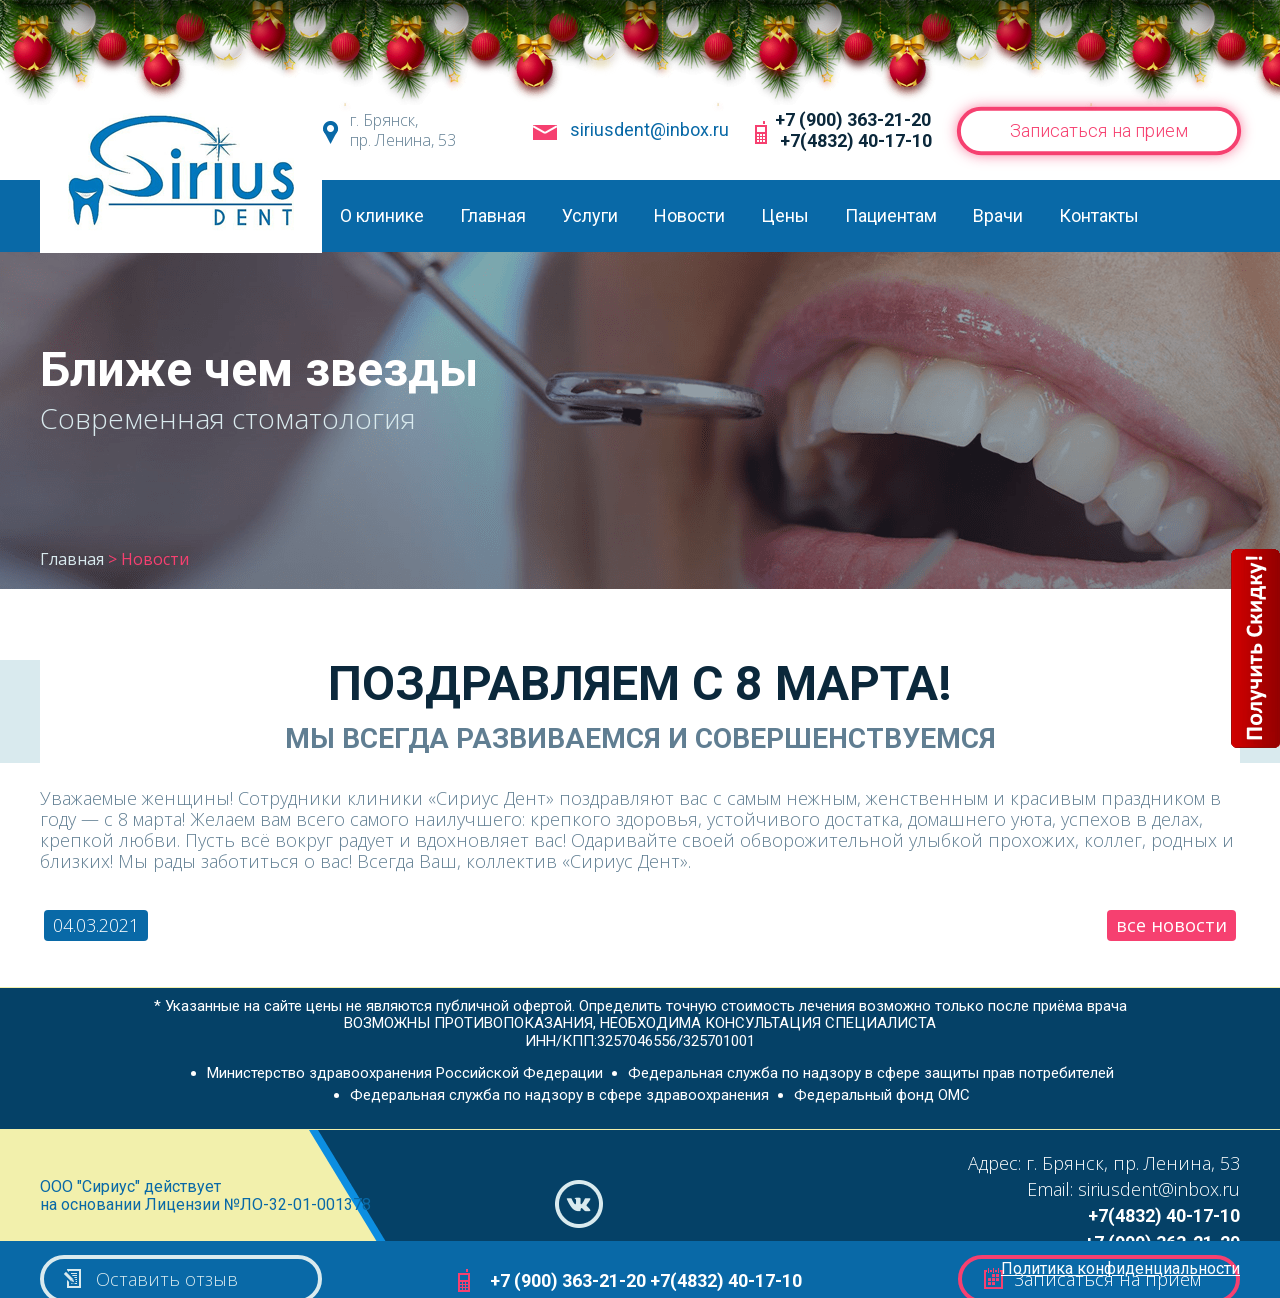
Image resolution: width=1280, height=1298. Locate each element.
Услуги (590, 215)
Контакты (1099, 215)
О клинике (382, 215)
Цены (785, 215)
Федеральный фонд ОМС (882, 1095)
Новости (689, 215)
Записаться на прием (1098, 130)
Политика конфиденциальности (1120, 1268)
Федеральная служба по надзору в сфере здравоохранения (559, 1095)
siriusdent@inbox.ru (649, 130)
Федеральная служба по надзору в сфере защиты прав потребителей (871, 1073)
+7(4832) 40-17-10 (856, 140)
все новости (1171, 925)
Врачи (998, 215)
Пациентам (891, 215)
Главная (493, 215)
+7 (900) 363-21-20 (853, 119)
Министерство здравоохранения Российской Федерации (405, 1073)
